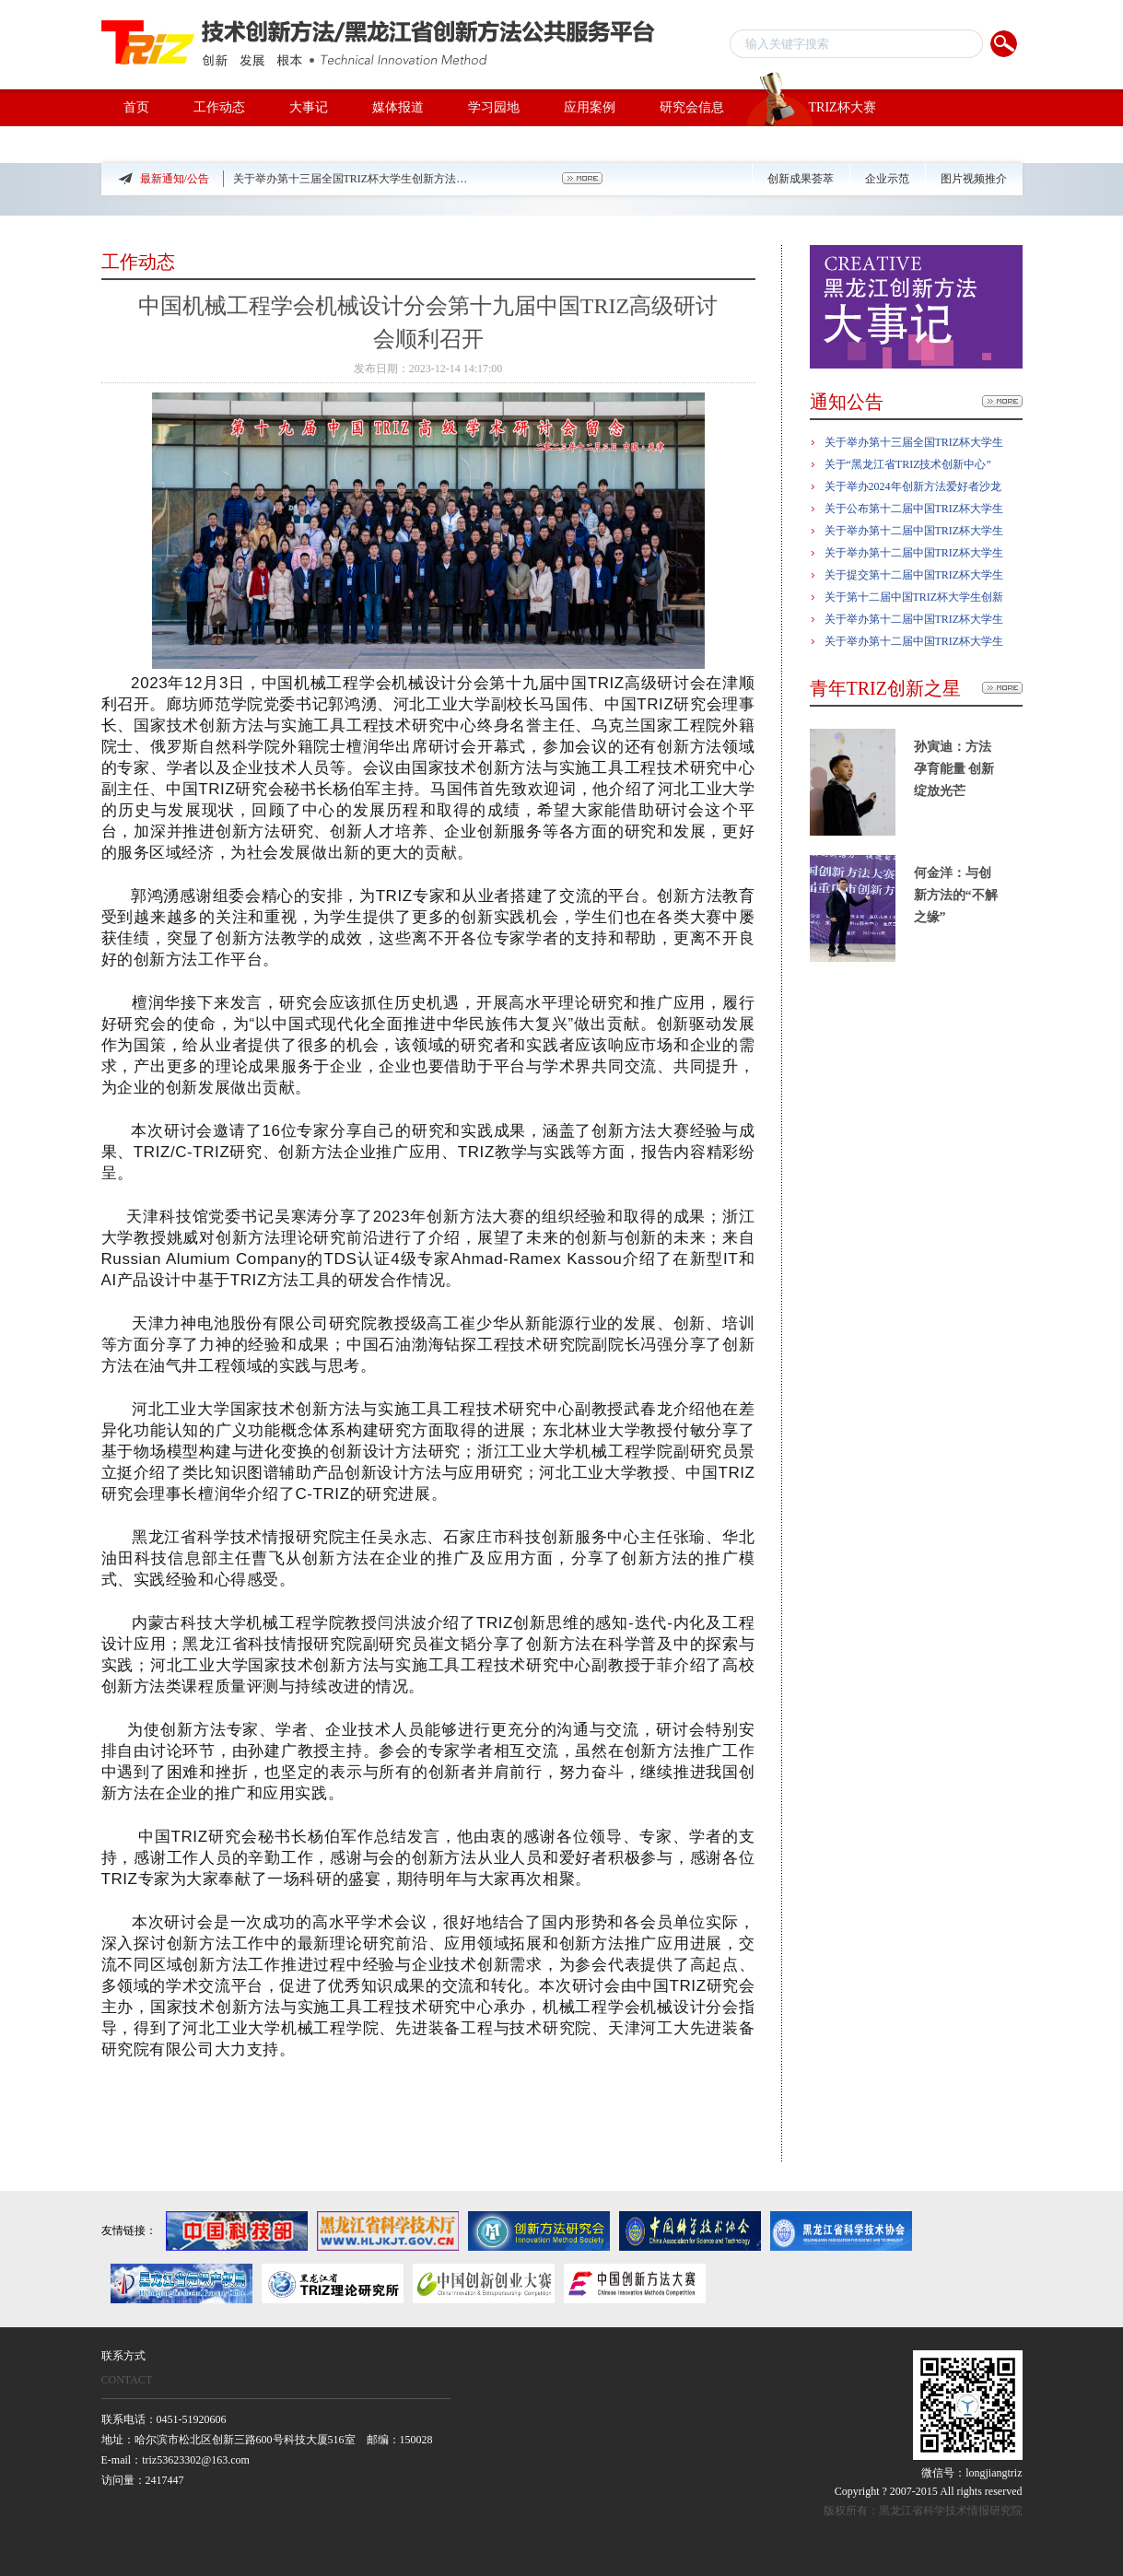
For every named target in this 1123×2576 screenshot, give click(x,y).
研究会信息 (692, 107)
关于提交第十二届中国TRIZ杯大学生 (914, 574)
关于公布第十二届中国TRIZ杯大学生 (914, 508)
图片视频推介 (974, 178)
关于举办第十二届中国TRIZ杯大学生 (914, 530)
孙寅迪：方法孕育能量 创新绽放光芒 (954, 769)
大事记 (308, 107)
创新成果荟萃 (800, 178)
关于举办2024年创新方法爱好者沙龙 (913, 486)
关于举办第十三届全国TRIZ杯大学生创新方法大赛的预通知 (353, 178)
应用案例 (589, 107)
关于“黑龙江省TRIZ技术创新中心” (908, 464)
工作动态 (219, 107)
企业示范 (887, 178)
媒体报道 (398, 107)
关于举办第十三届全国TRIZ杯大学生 (914, 442)
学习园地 (494, 107)
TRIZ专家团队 (163, 144)
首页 (136, 107)
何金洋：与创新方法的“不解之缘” (956, 895)
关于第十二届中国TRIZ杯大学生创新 (914, 597)
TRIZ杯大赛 (811, 107)
